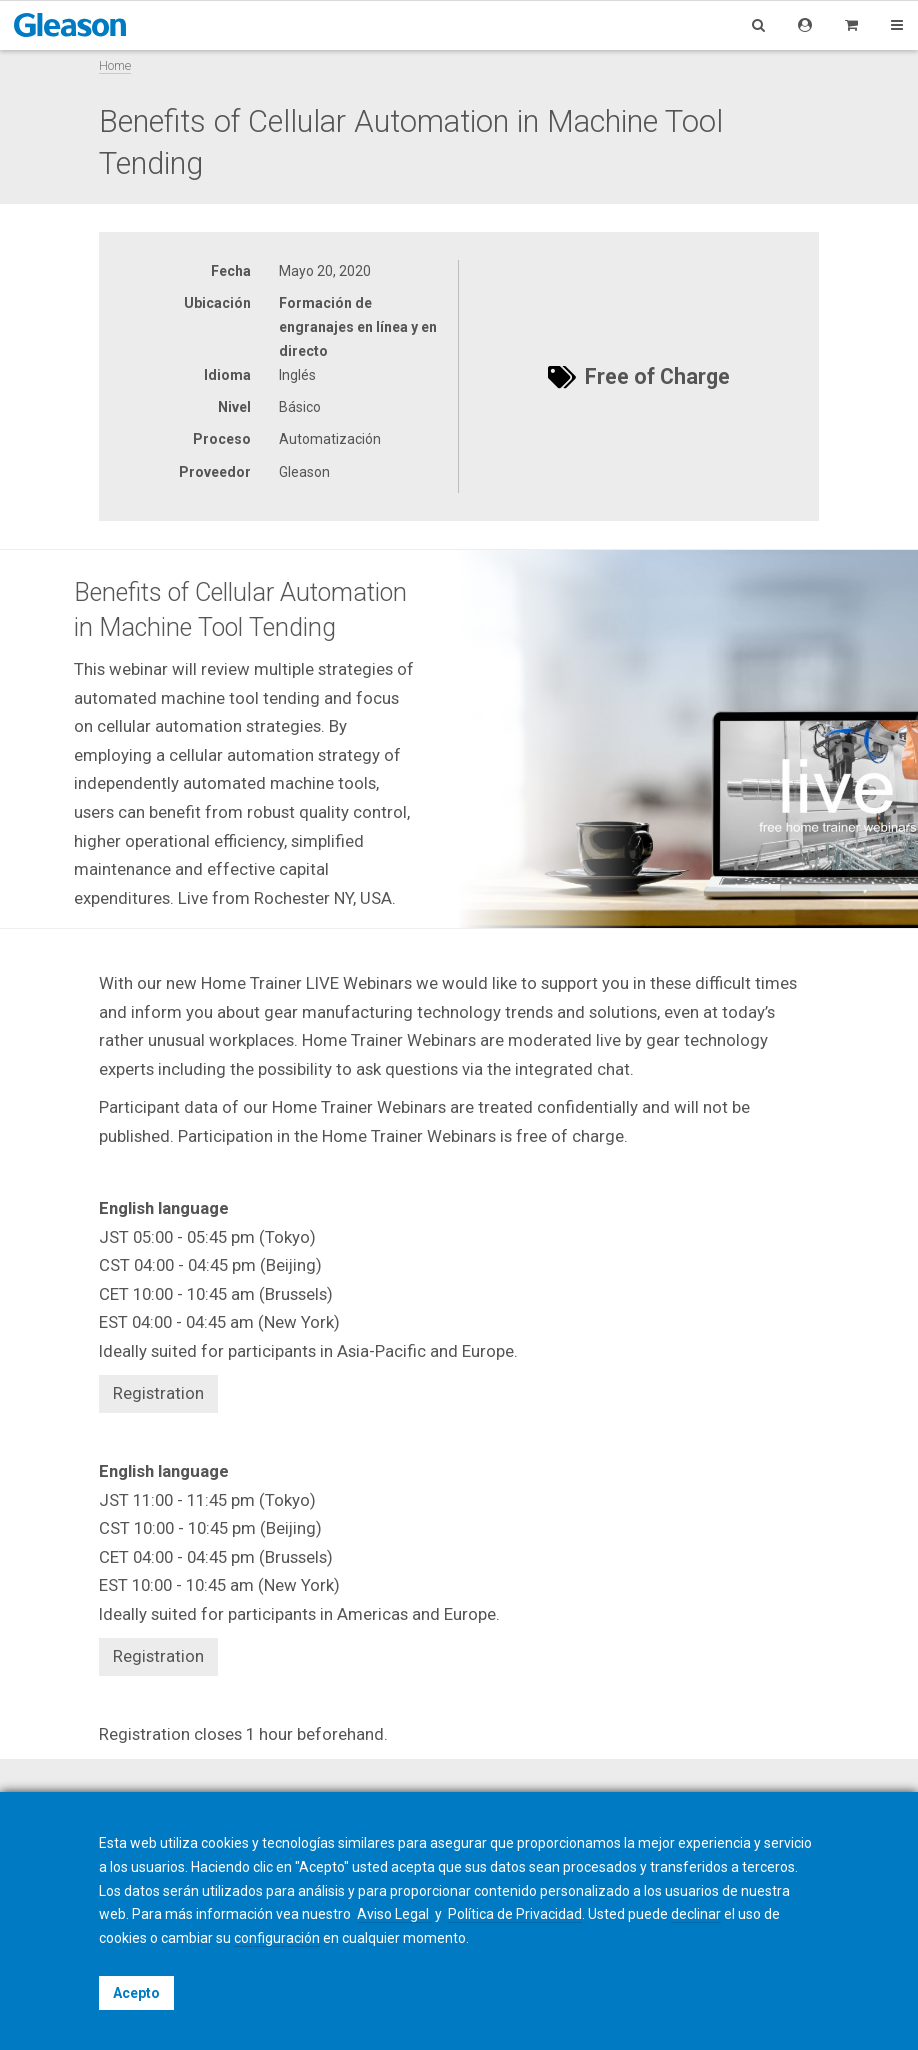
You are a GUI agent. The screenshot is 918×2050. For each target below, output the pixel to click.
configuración (277, 1938)
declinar (696, 1914)
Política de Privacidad (515, 1914)
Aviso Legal (394, 1914)
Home (115, 65)
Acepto (136, 1993)
